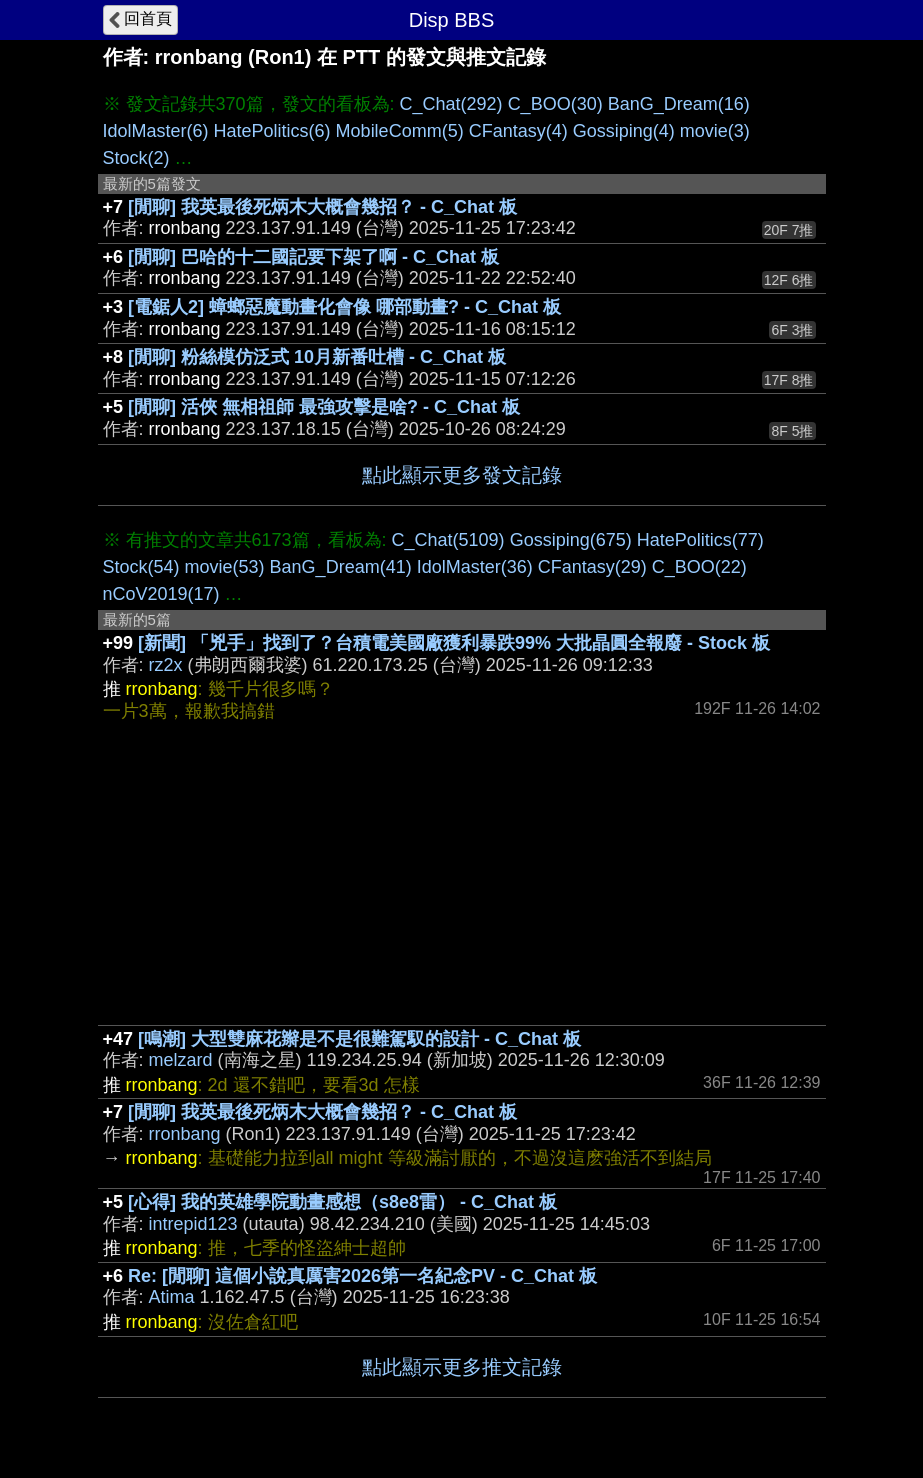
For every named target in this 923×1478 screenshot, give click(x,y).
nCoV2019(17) (161, 594)
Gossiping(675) (571, 540)
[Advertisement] (462, 875)
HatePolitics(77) (700, 540)
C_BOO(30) (555, 104)
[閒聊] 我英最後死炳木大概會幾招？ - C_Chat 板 (322, 207)
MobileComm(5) (400, 131)
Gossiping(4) (624, 131)
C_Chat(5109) (448, 540)
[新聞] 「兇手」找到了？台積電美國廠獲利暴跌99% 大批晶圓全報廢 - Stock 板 (454, 643)
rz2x (166, 665)
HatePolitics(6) (272, 131)
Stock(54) (141, 567)
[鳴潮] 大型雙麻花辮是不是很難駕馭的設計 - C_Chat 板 (359, 1039)
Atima (172, 1297)
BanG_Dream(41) (341, 567)
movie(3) (715, 131)
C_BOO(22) (699, 567)
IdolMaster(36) (475, 567)
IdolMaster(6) (156, 131)
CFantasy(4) (518, 131)
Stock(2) (136, 158)
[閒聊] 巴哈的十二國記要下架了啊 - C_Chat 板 (313, 257)
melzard (181, 1060)
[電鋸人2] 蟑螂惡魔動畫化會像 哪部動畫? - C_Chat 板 (344, 307)
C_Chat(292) (451, 104)
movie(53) (225, 567)
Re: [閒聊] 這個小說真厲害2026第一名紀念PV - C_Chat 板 (362, 1276)
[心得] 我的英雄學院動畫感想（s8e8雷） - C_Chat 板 (342, 1202)
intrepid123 (193, 1224)
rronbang (185, 1134)
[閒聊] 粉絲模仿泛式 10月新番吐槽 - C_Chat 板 (317, 357)
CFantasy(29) (592, 567)
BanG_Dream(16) (679, 104)
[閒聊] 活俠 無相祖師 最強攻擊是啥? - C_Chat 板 (324, 407)
